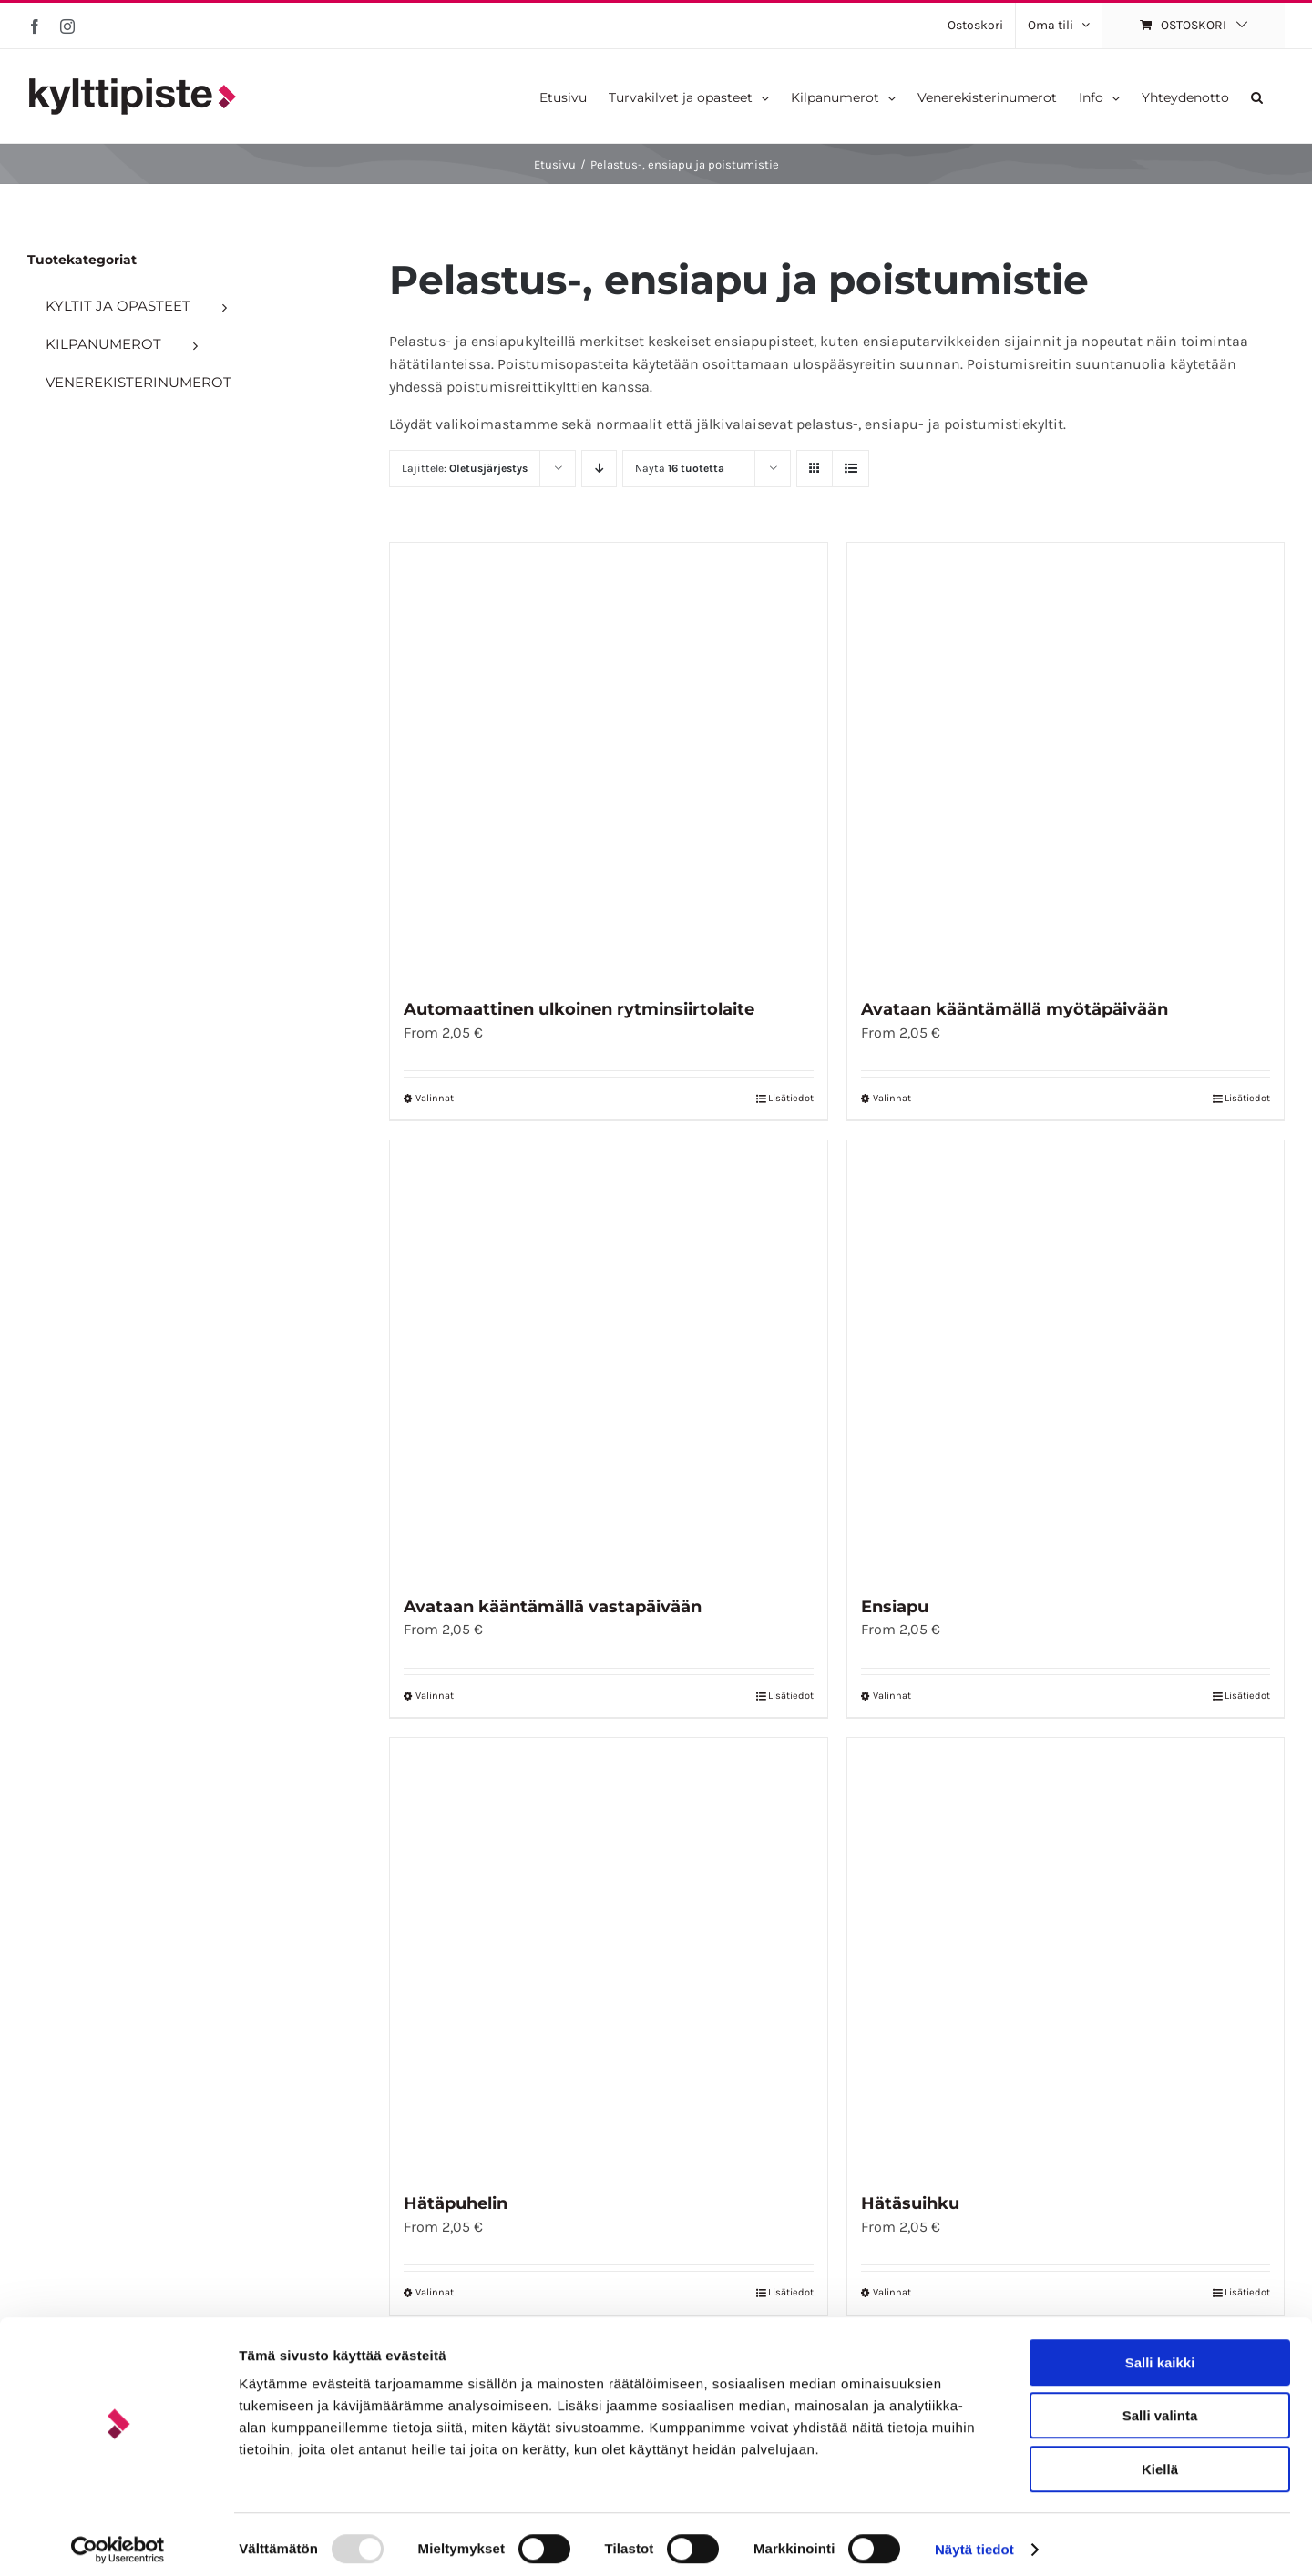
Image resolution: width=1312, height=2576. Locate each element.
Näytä (679, 468)
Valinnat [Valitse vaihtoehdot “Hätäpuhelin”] (434, 2292)
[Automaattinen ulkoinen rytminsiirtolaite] (608, 761)
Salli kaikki (1160, 2353)
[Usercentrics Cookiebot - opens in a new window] (118, 2540)
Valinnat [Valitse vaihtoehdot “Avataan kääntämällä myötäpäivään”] (892, 1098)
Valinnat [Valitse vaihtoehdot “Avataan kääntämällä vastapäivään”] (434, 1696)
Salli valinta (1160, 2407)
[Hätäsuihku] (1065, 1956)
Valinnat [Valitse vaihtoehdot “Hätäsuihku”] (892, 2292)
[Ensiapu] (1065, 1358)
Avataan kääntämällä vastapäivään (553, 1607)
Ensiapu (894, 1607)
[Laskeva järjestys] (599, 468)
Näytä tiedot (974, 2540)
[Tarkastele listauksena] (850, 468)
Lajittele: (465, 468)
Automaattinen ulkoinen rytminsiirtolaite (579, 1009)
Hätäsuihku (910, 2203)
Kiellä (1160, 2460)
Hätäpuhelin (455, 2203)
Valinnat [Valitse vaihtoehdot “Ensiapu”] (892, 1696)
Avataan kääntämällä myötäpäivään (1014, 1009)
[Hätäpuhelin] (608, 1956)
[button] (1257, 96)
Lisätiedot (791, 1098)
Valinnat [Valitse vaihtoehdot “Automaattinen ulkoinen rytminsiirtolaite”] (434, 1098)
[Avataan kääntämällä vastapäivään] (608, 1358)
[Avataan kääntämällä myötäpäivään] (1065, 761)
